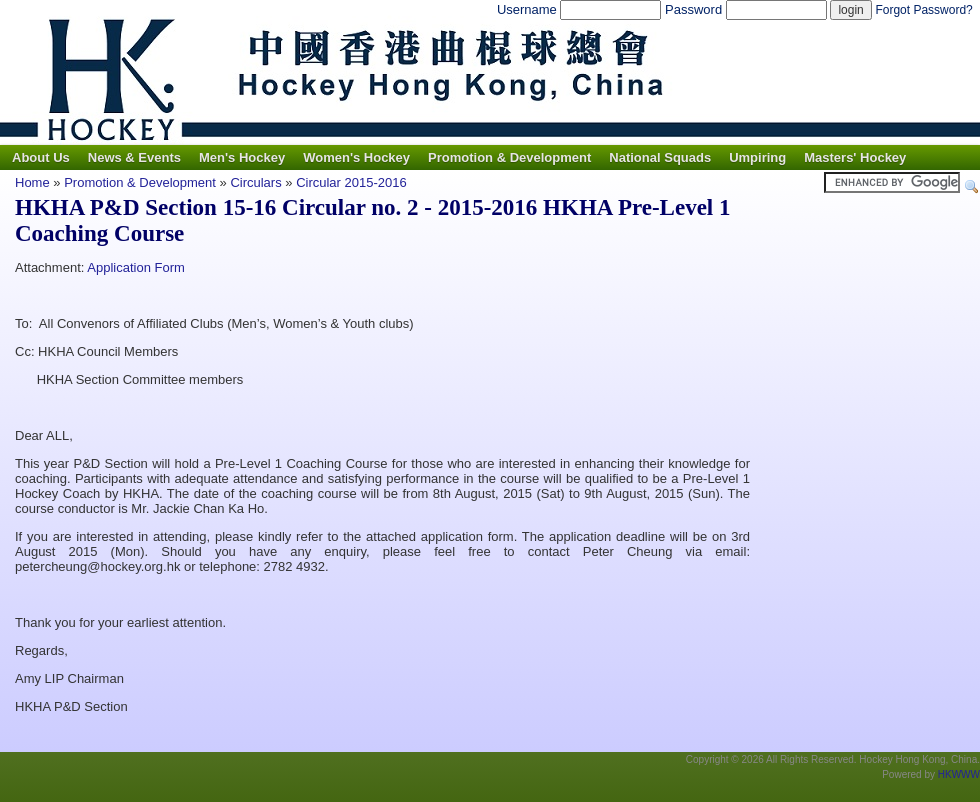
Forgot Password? (923, 10)
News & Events (134, 157)
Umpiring (757, 157)
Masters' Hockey (855, 157)
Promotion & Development (509, 157)
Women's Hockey (356, 157)
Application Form (136, 267)
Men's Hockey (242, 157)
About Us (41, 157)
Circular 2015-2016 (351, 182)
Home (32, 182)
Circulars (255, 182)
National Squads (660, 157)
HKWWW (959, 774)
